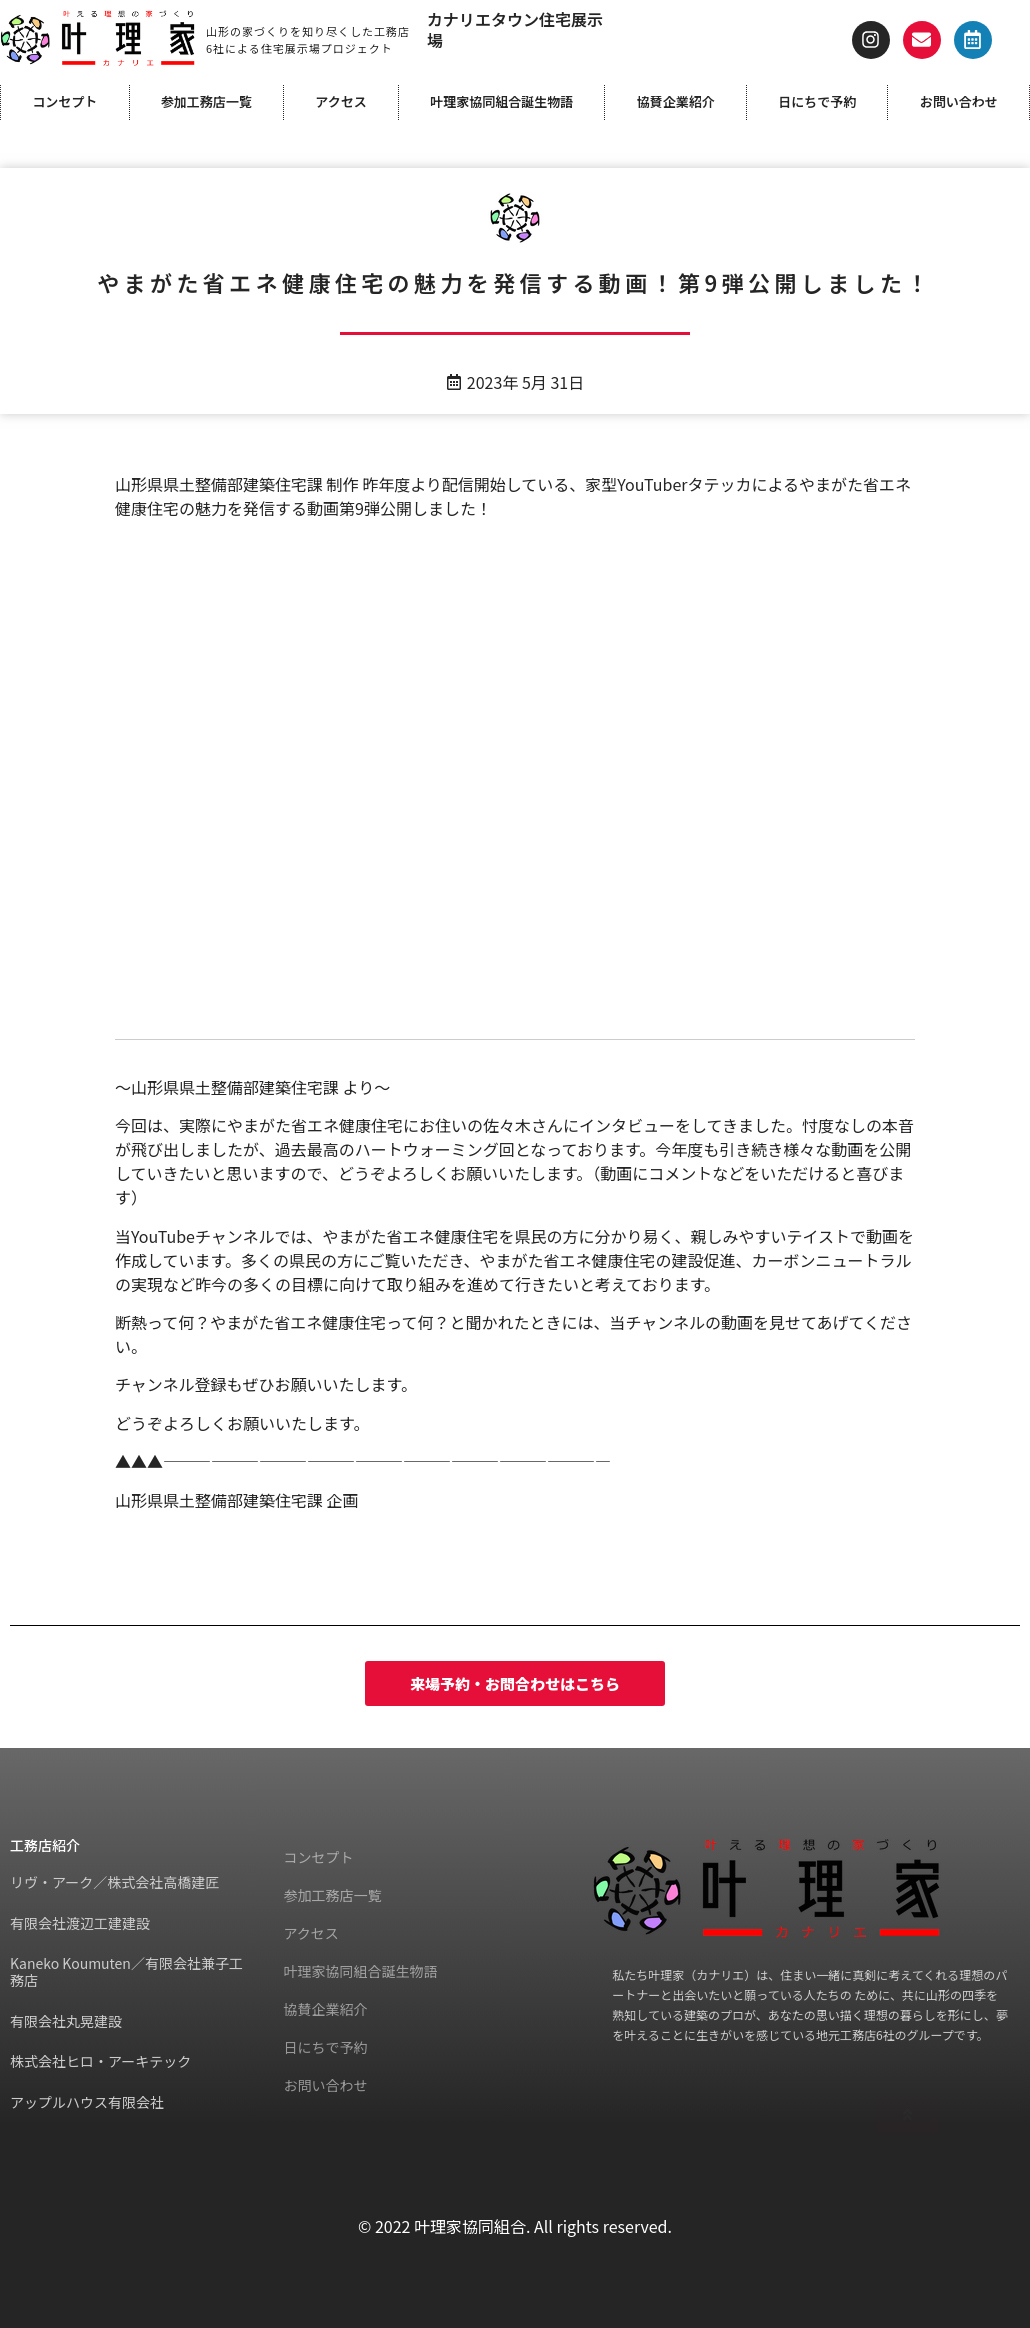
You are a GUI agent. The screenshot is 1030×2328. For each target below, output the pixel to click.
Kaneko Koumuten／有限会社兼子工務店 (126, 1971)
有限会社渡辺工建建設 (80, 1923)
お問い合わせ (959, 101)
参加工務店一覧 (206, 101)
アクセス (340, 101)
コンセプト (64, 101)
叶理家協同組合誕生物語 (501, 101)
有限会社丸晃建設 (66, 2021)
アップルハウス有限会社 (87, 2102)
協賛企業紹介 (676, 101)
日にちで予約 (817, 101)
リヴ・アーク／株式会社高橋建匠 (114, 1882)
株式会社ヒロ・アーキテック (100, 2061)
